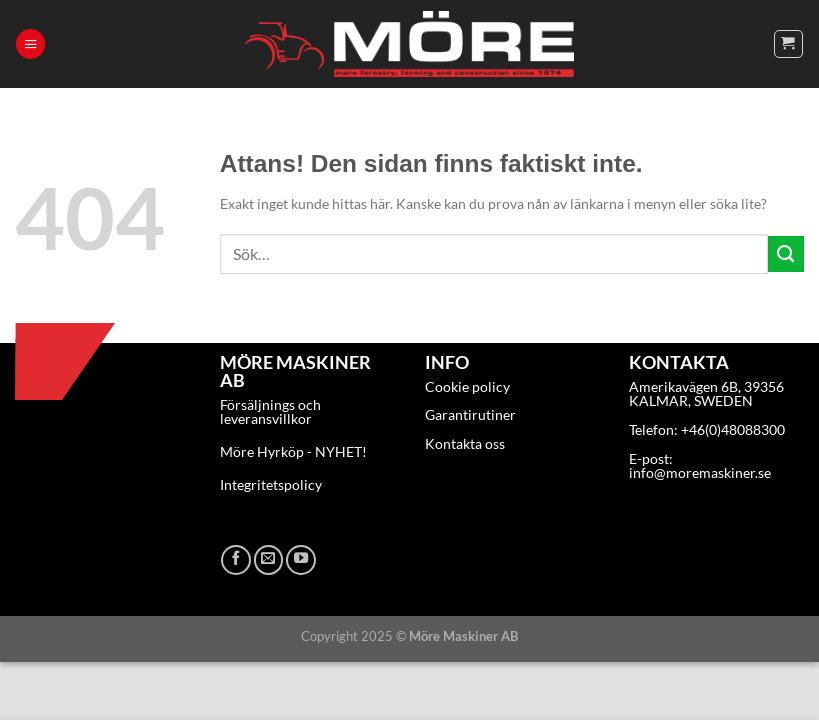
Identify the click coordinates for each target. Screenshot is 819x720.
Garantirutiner (470, 414)
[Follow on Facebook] (236, 560)
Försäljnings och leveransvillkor (270, 411)
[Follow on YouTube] (301, 560)
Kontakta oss (465, 443)
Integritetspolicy (271, 484)
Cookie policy (467, 386)
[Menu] (30, 44)
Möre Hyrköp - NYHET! (293, 451)
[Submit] (786, 254)
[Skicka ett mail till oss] (269, 560)
